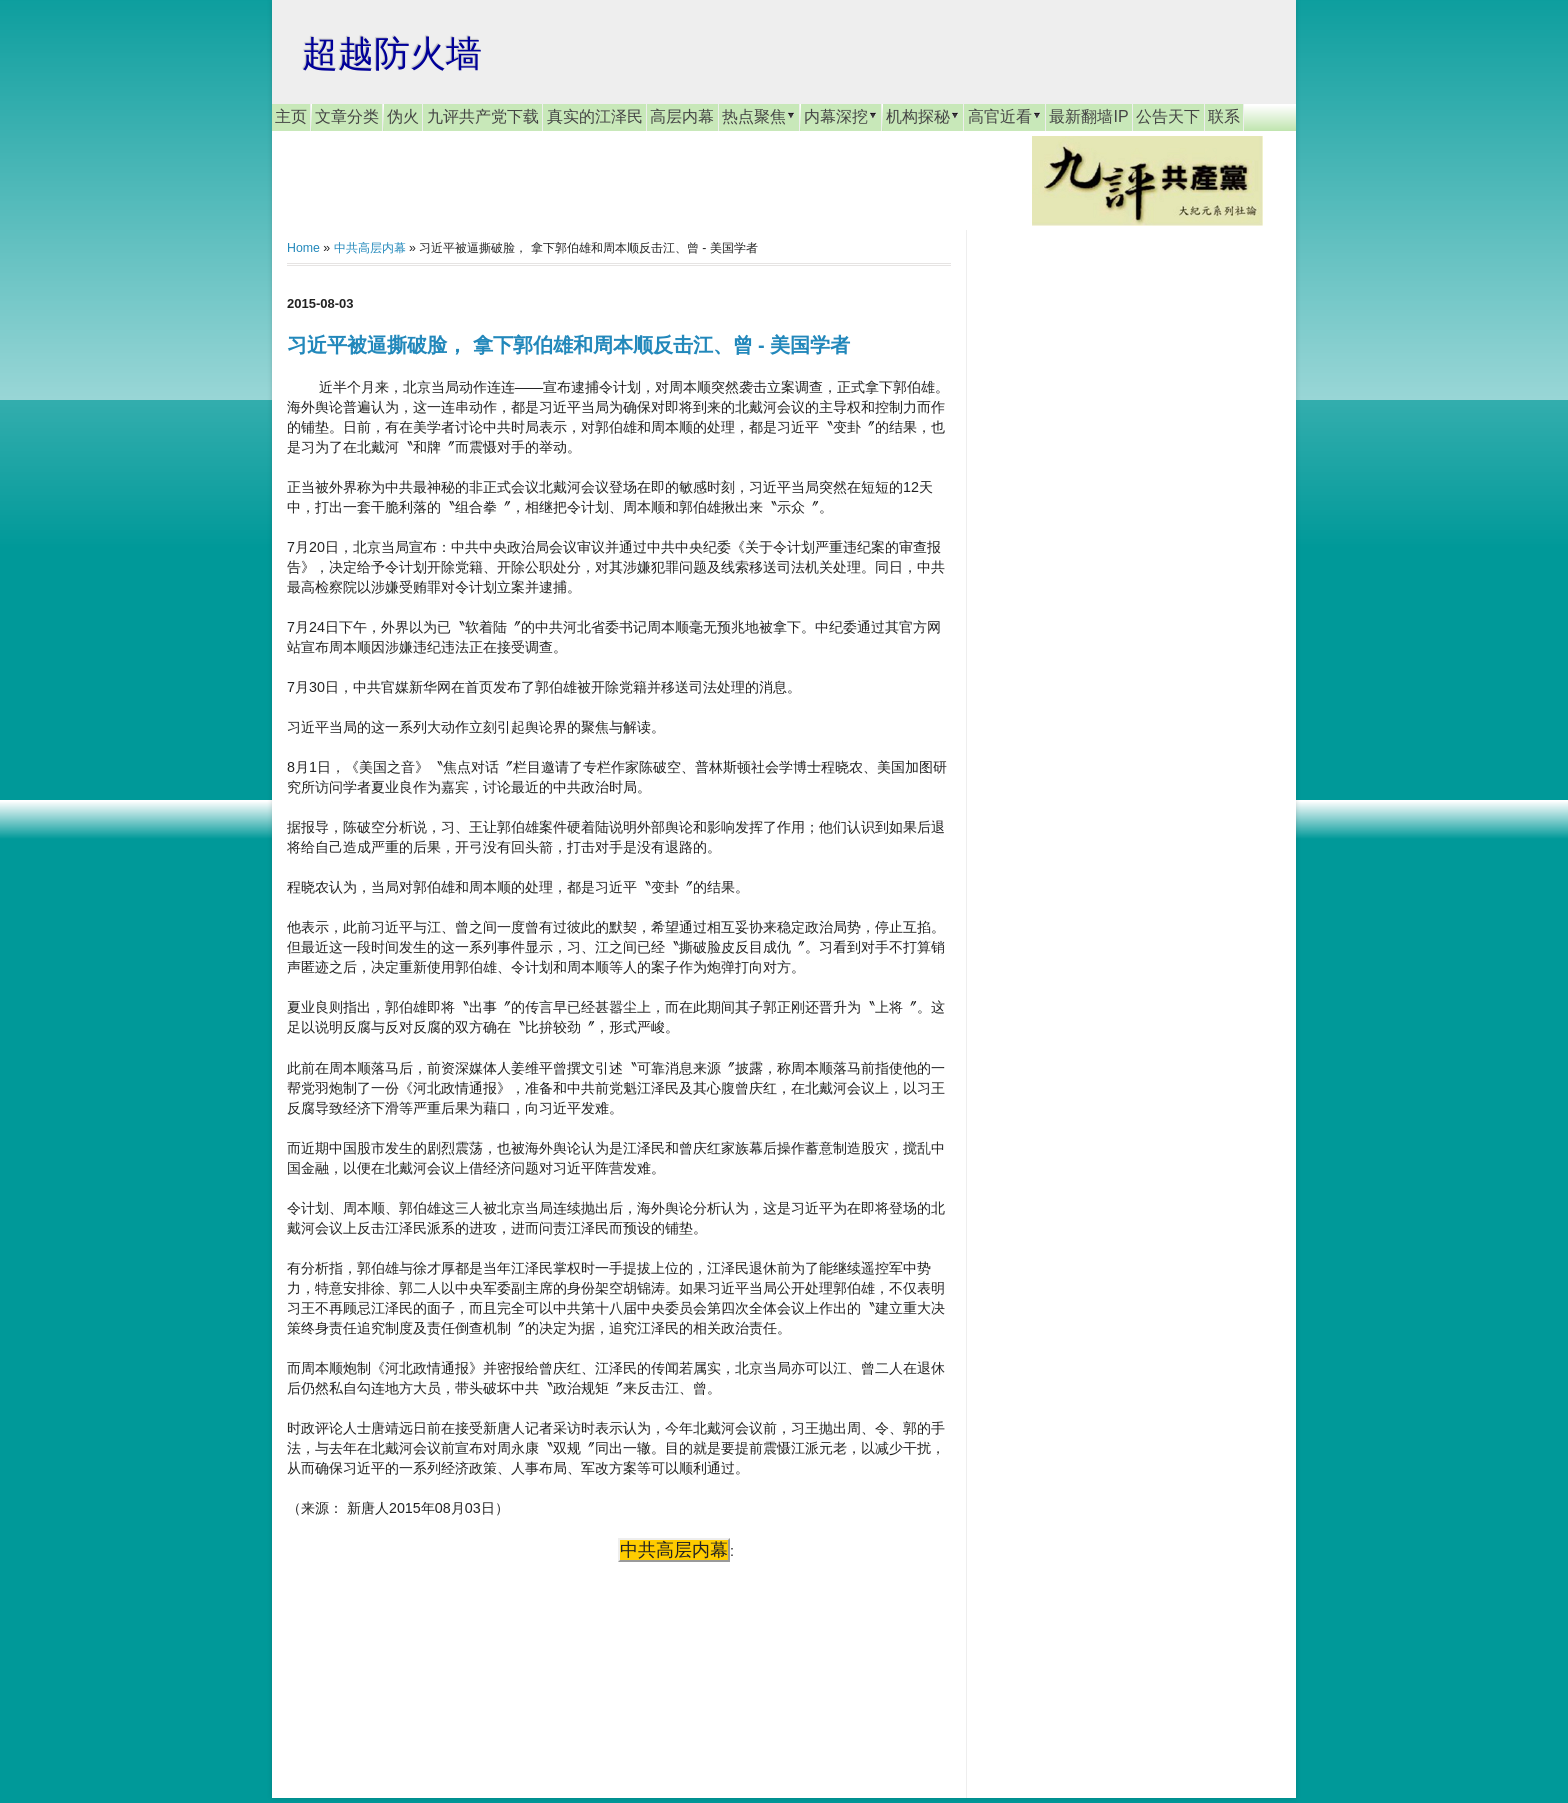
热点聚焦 (759, 116)
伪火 (403, 116)
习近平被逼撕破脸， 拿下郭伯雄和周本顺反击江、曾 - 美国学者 (568, 345)
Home (303, 248)
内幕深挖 (841, 116)
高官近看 (1005, 116)
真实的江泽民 (595, 116)
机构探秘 (923, 116)
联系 (1224, 116)
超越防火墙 (392, 53)
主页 (291, 116)
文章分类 (347, 116)
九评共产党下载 (483, 116)
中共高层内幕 (370, 248)
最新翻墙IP (1088, 116)
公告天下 (1168, 116)
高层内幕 (682, 116)
